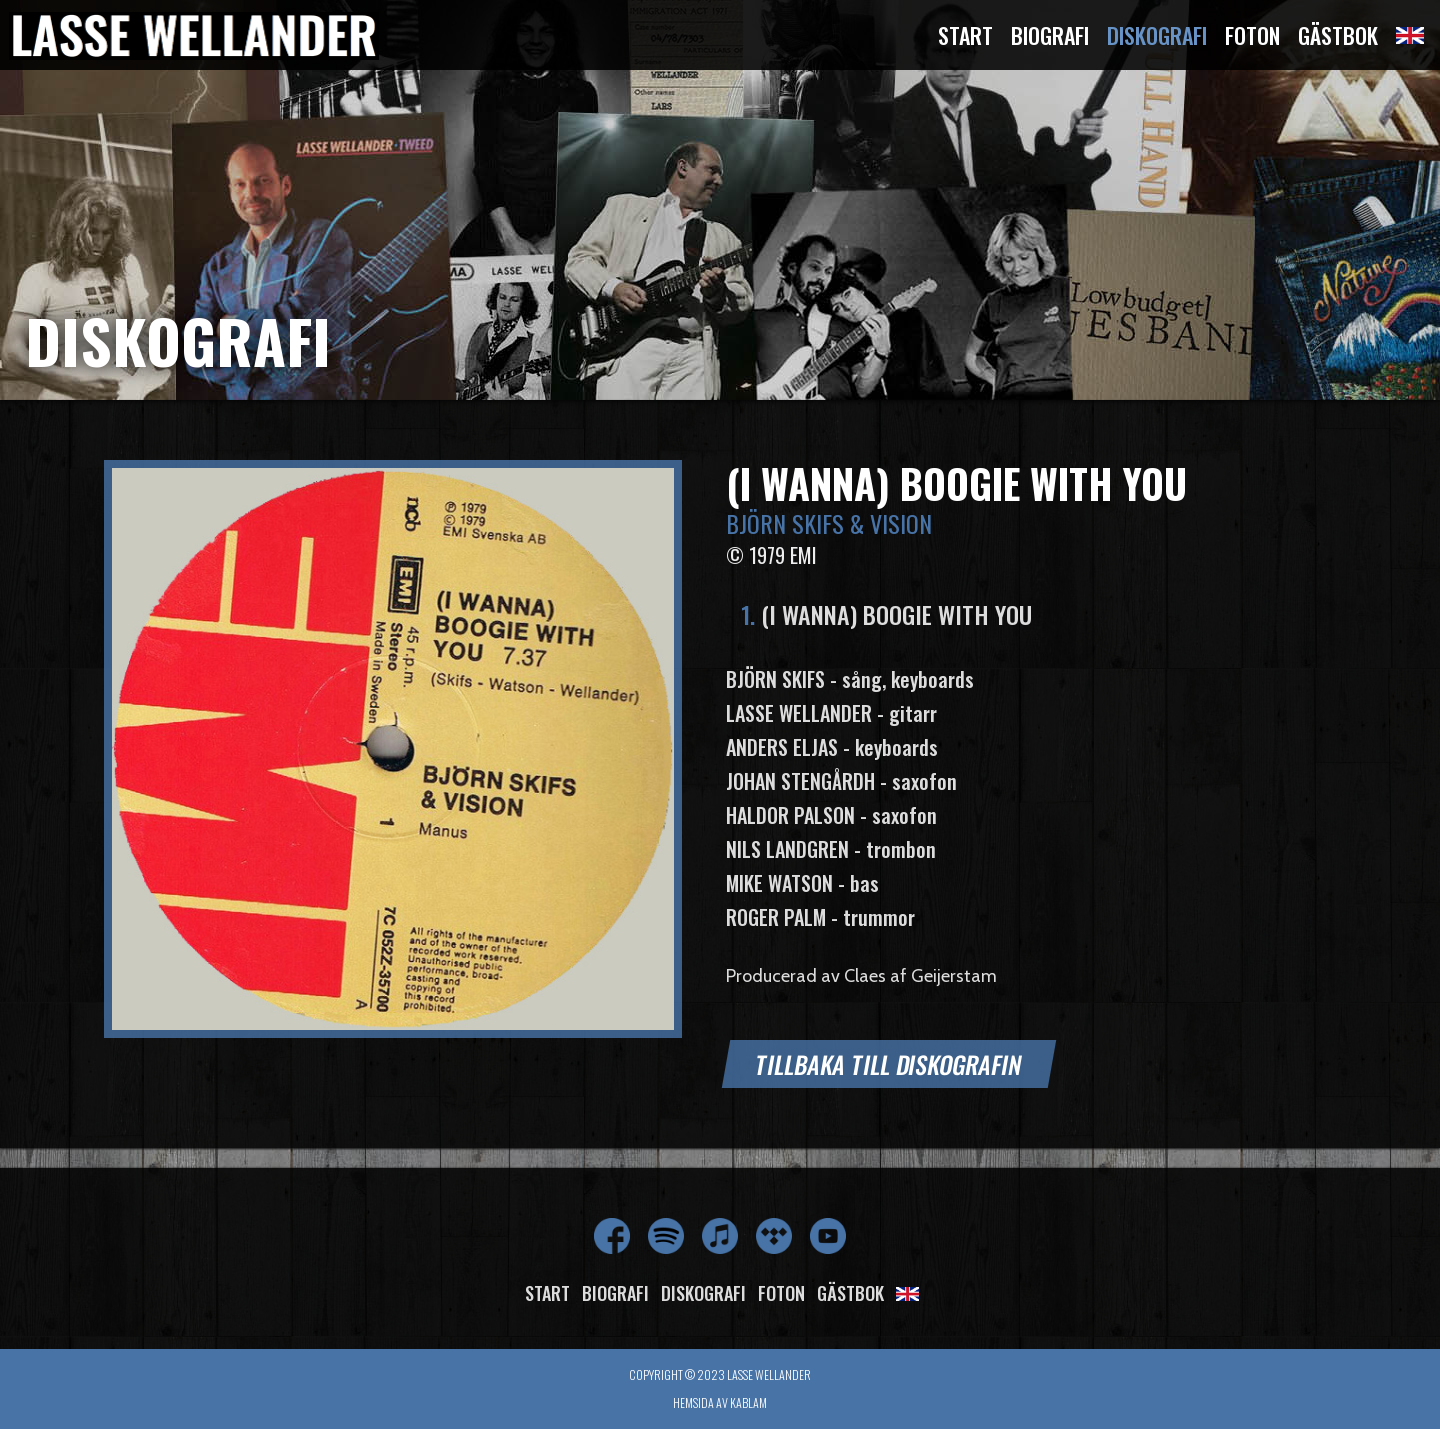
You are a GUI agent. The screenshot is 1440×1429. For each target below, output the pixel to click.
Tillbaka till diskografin (889, 1064)
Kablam (748, 1402)
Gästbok (1338, 35)
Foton (1252, 35)
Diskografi (1157, 35)
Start (965, 35)
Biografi (1050, 35)
